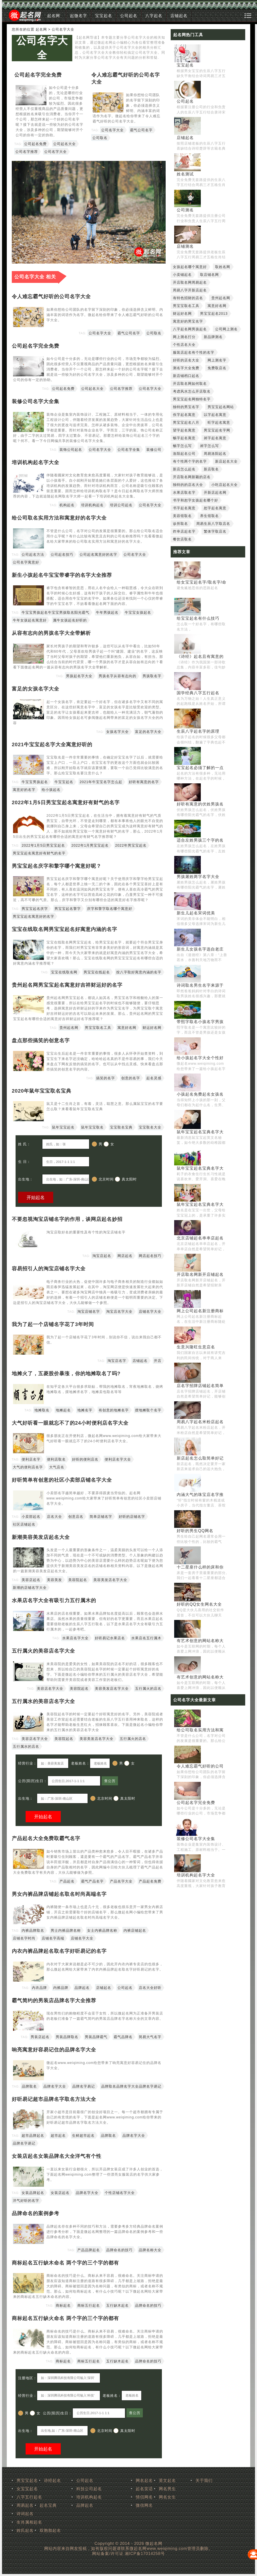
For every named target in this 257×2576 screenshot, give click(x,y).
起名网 (53, 16)
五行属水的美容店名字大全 (43, 1701)
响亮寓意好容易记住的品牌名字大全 (54, 2049)
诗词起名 (25, 2513)
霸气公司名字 (141, 130)
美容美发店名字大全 (110, 1580)
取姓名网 (222, 267)
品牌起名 (82, 1988)
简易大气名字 (150, 2037)
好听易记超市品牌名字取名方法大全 (54, 2099)
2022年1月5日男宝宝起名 (43, 845)
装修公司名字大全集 (35, 401)
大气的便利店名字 (28, 1467)
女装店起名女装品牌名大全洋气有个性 (56, 2156)
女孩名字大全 (117, 732)
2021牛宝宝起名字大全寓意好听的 (52, 744)
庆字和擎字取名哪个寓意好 (109, 909)
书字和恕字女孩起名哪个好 (195, 500)
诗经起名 (52, 2480)
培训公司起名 (121, 505)
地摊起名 (63, 1410)
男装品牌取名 (67, 2037)
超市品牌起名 (33, 2135)
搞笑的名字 (105, 1078)
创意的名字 (130, 1078)
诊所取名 (180, 524)
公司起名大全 (64, 144)
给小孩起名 (51, 790)
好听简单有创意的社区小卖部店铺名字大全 (62, 1480)
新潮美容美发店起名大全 (41, 1537)
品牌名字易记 (83, 2086)
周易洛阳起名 (215, 454)
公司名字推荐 (26, 152)
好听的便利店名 (85, 1459)
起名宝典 (48, 2505)
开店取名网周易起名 (190, 282)
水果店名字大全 (75, 1638)
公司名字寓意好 (26, 562)
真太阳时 (126, 1179)
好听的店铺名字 (132, 1517)
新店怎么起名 (184, 469)
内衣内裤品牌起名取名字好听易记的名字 (59, 1951)
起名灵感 (153, 1078)
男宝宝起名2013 (214, 313)
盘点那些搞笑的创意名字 (41, 1040)
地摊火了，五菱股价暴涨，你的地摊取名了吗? (66, 1373)
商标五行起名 (88, 2305)
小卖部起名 (31, 1517)
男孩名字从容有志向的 (117, 676)
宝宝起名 (103, 16)
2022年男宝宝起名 (131, 845)
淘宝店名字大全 (119, 1311)
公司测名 (185, 210)
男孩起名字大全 (79, 676)
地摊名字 (84, 1410)
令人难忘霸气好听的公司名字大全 (51, 296)
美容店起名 (31, 1580)
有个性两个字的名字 (190, 461)
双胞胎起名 (50, 2530)
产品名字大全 (121, 1881)
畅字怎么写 (182, 446)
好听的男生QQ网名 (195, 1531)
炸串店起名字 (184, 531)
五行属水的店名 (26, 1746)
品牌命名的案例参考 (35, 2213)
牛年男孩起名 (107, 612)
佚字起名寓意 (184, 415)
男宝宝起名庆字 (35, 909)
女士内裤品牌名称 (102, 1930)
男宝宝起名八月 (186, 422)
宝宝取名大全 (150, 1127)
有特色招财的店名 (188, 298)
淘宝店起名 (101, 1256)
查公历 (109, 1781)
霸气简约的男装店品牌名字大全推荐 (54, 2000)
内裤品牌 (60, 1988)
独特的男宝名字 (186, 407)
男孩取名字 (152, 676)
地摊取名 (41, 1410)
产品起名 (67, 1881)
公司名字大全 (42, 47)
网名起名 (144, 2480)
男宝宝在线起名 (97, 972)
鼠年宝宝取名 (92, 1127)
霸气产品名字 (92, 1881)
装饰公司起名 (70, 450)
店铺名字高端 (53, 1938)
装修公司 (153, 450)
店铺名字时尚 (24, 1938)
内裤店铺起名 (134, 1930)
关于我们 (204, 2480)
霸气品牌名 (123, 2037)
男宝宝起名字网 (217, 430)
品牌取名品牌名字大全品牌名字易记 (131, 2086)
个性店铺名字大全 (120, 2193)
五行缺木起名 (117, 2305)
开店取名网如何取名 (190, 384)
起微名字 (78, 16)
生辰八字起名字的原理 (198, 731)
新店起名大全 (226, 461)
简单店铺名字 (101, 1517)
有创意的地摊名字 (114, 1410)
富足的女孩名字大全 (35, 689)
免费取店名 (217, 368)
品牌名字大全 (54, 2086)
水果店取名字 (184, 492)
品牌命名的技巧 (119, 2250)
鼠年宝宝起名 (63, 1127)
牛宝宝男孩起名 (35, 782)
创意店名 (75, 1517)
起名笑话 (144, 2489)
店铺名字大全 (150, 1311)
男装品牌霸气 (96, 2037)
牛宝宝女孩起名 (138, 612)
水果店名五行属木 (146, 1638)
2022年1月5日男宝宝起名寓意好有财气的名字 (66, 802)
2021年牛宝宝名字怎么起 (101, 782)
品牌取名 (29, 2086)
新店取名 (211, 469)
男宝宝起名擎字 (67, 909)
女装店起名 (60, 2193)
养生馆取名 (209, 516)
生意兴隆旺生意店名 (196, 1347)
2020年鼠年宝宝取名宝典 (42, 1091)
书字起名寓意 (184, 508)
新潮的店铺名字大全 (30, 1588)
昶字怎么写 (209, 446)
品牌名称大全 (150, 2250)
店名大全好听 (150, 1988)
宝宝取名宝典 (121, 1127)
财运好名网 (152, 1028)
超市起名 (58, 2135)
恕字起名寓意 (215, 508)
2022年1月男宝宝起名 (90, 845)
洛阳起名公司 (184, 454)
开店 (157, 1361)
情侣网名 (144, 2497)
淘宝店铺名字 (88, 1311)
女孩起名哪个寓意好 (190, 267)
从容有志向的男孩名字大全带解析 (51, 633)
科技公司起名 (89, 2489)
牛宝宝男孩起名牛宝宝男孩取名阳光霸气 (55, 612)
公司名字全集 (128, 450)
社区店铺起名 (24, 1524)
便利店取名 (56, 1459)
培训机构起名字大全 (35, 462)
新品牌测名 (213, 337)
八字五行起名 (29, 2497)
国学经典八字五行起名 (198, 693)
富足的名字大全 (148, 732)
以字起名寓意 (215, 415)
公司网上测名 (226, 329)
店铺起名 (178, 16)
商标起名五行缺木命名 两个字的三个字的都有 (65, 2263)
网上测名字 (217, 360)
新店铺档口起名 (186, 376)
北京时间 (103, 1179)
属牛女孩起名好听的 (70, 620)
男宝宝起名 (27, 2480)
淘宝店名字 (116, 1361)
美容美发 (54, 1580)
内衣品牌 (39, 1988)
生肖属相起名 (29, 2522)
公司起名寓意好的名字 (98, 554)
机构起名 (67, 505)
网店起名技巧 (150, 1256)
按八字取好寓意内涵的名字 (138, 972)
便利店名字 (31, 1459)
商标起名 (63, 2305)
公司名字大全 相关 (35, 276)
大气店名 (56, 1467)
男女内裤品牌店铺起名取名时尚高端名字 (59, 1894)
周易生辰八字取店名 (213, 524)
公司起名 (128, 16)
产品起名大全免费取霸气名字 (46, 1838)
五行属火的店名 (148, 1688)
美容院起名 (77, 1580)
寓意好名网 (126, 1028)
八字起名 (153, 16)
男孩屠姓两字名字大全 (198, 876)
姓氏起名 (25, 2530)
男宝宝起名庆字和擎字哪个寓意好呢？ (56, 866)
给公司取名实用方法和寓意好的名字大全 (59, 518)
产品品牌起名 (88, 2250)
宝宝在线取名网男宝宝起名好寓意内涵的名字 (64, 929)
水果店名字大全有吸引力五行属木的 (54, 1600)
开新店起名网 (215, 492)
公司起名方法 (33, 554)
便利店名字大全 (118, 1459)
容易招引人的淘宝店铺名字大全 (49, 1268)
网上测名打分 (184, 337)
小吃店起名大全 (224, 485)
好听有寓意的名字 (144, 782)
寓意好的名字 (24, 790)
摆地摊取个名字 (148, 1410)
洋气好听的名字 (26, 2200)
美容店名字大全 (50, 1688)
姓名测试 (185, 174)
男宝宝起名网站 (221, 407)
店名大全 (54, 1517)
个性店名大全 (184, 345)
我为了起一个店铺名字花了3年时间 (53, 1324)
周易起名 (25, 2505)
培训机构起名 (92, 505)
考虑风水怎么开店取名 (192, 391)
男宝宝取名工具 (98, 1028)
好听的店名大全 (186, 360)
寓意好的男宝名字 (188, 321)
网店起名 (125, 1256)
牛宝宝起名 (63, 782)
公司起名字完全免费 (38, 75)
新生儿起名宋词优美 (196, 913)
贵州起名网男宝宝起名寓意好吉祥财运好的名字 (67, 985)
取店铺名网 (209, 275)
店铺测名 (185, 246)
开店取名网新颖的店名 (192, 477)
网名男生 (167, 2489)
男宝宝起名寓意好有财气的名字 (39, 853)
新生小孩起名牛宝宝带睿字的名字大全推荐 (62, 575)
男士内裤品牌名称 (66, 1930)
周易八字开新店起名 (190, 290)
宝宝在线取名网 (64, 972)
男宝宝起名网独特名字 (192, 399)
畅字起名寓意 (184, 438)
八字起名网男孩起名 (190, 329)
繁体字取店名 (215, 531)
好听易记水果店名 (110, 1638)
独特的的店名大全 (188, 485)
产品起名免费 (150, 1881)
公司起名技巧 (62, 554)
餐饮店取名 (182, 539)
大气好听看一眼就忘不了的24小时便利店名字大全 (70, 1423)
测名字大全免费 (186, 368)
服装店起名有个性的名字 (193, 352)
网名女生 (167, 2497)
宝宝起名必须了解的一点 (200, 768)
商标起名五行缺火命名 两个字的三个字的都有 (65, 2318)
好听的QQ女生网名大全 (199, 1604)
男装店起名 (40, 2037)
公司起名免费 (35, 144)
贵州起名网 (68, 1028)
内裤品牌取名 (33, 1930)
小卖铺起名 (182, 275)
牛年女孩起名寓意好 (30, 620)
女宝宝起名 (27, 2489)
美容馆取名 (182, 516)
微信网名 (144, 2505)
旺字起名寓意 (219, 422)
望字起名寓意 (184, 430)
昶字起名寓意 (215, 438)
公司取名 (99, 138)
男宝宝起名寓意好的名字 (33, 916)
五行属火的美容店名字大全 (43, 1651)
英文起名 (167, 2480)
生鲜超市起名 (83, 2135)
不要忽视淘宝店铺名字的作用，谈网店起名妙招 (67, 1219)
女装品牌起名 (33, 2193)
